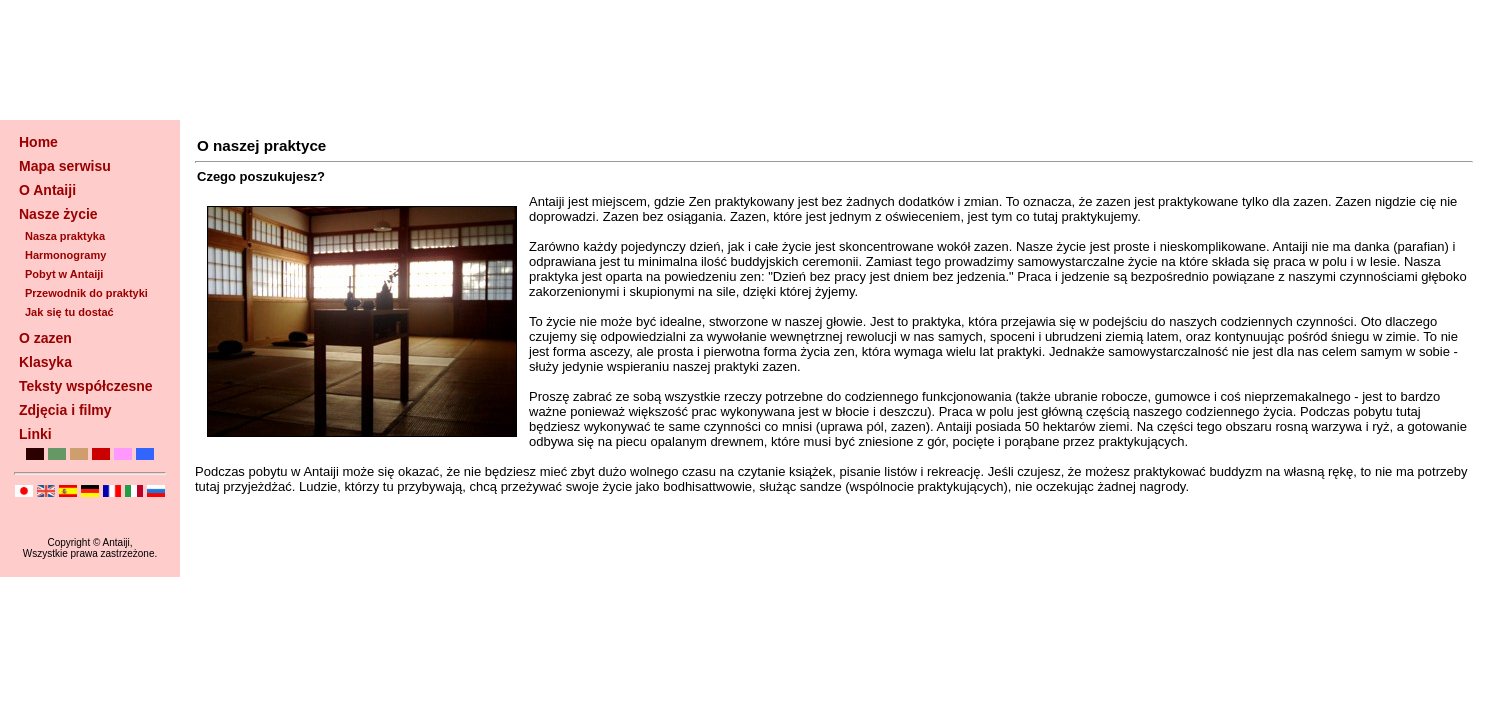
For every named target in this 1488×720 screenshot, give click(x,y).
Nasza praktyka (65, 236)
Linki (35, 434)
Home (38, 142)
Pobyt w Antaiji (64, 274)
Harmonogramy (65, 255)
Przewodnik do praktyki (86, 293)
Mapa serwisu (65, 166)
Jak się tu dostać (69, 312)
